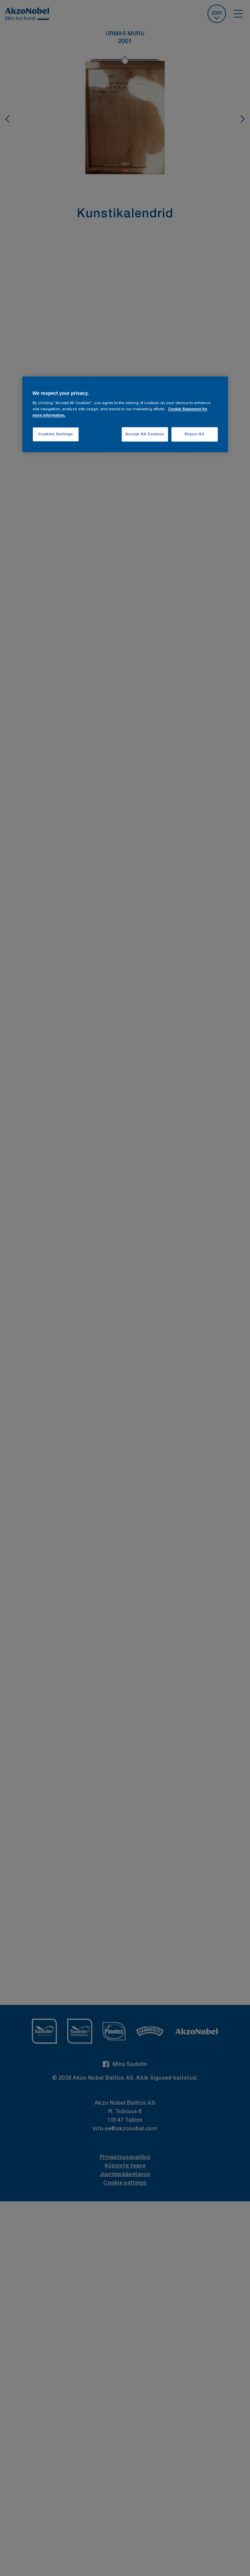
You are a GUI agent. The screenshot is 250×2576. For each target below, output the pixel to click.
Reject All (194, 434)
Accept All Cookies (145, 434)
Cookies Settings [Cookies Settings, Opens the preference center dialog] (55, 434)
